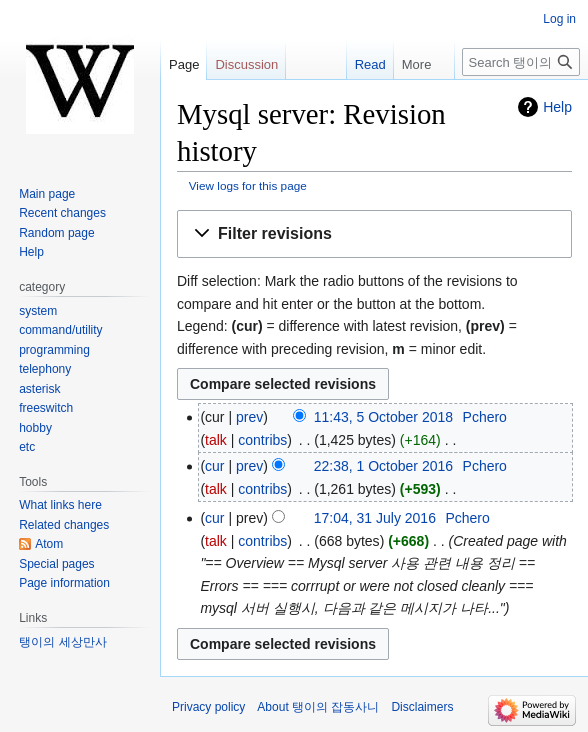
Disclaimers (422, 707)
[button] (374, 234)
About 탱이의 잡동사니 (318, 707)
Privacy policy (208, 707)
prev (249, 417)
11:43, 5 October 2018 (383, 417)
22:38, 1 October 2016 (383, 466)
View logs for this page (248, 185)
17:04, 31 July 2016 (375, 518)
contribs (262, 440)
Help (557, 107)
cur (214, 466)
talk (216, 440)
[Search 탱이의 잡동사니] (521, 62)
